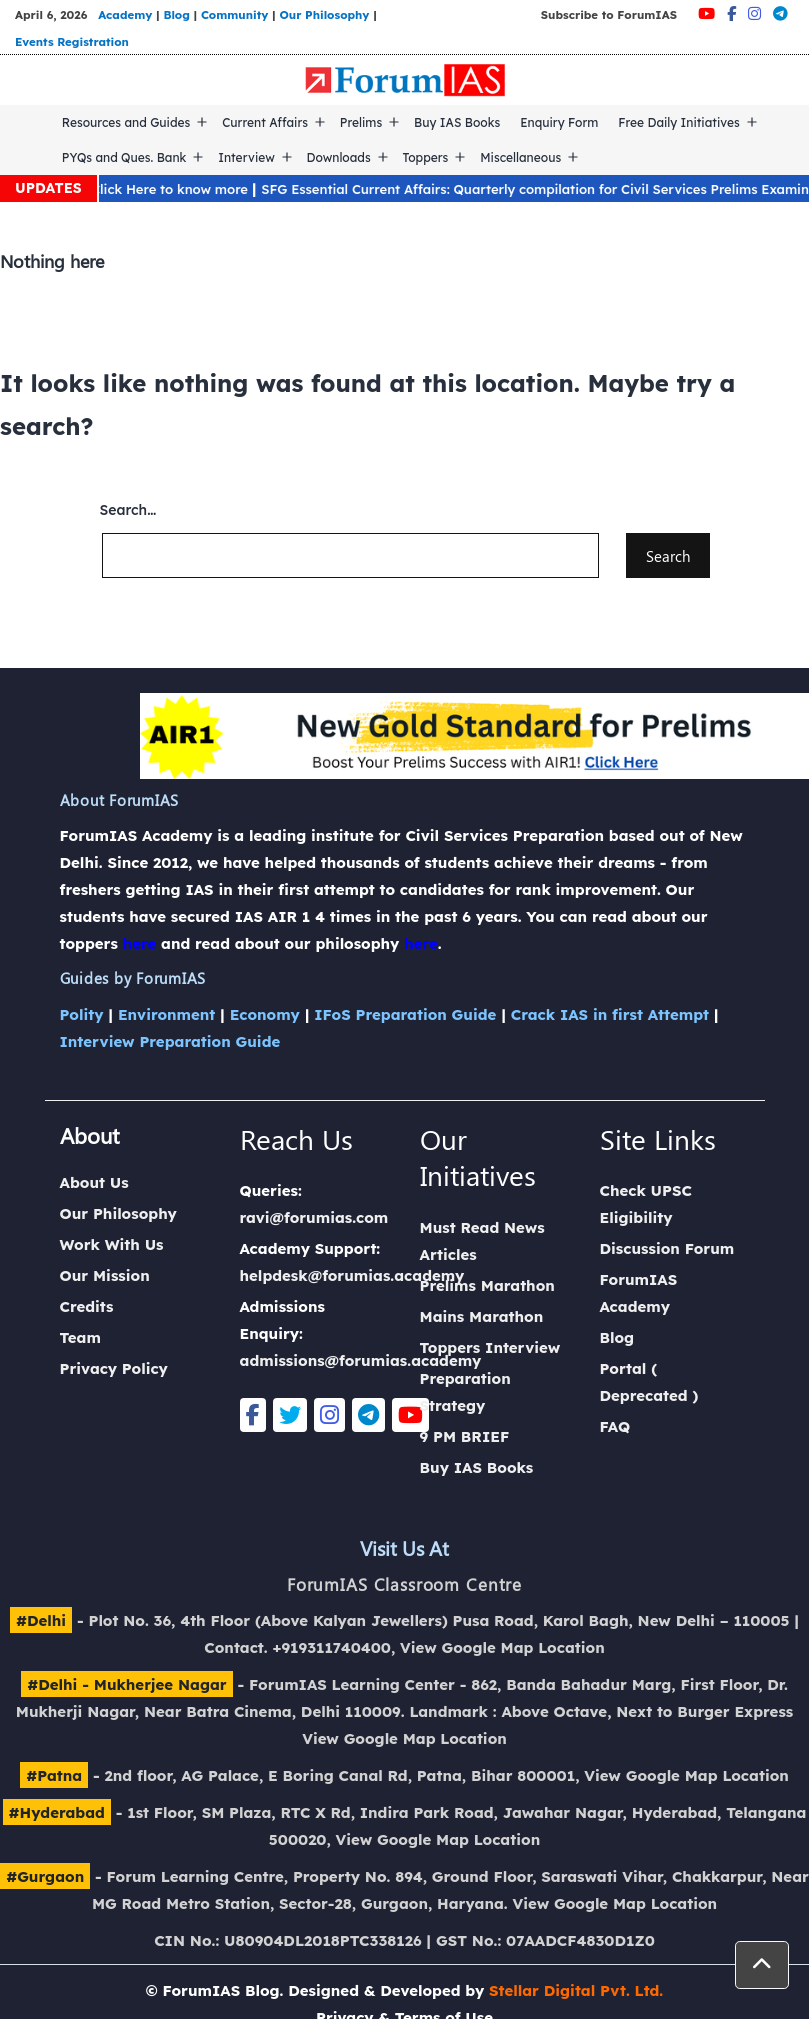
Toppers (426, 157)
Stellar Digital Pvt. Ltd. (576, 1990)
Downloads (339, 157)
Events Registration (72, 41)
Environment (166, 1014)
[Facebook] (731, 13)
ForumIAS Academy (639, 1293)
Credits (87, 1306)
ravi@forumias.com (314, 1217)
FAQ (615, 1426)
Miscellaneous (520, 157)
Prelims (361, 122)
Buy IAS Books (457, 122)
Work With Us (112, 1244)
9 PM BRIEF (465, 1436)
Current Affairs (265, 122)
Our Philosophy (324, 14)
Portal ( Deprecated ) (649, 1382)
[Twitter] (290, 1415)
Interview (246, 157)
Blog (176, 14)
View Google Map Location (502, 1647)
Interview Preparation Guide (170, 1041)
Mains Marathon (482, 1316)
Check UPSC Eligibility (646, 1204)
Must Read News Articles (482, 1241)
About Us (94, 1182)
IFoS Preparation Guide (405, 1014)
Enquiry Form (559, 122)
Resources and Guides (126, 122)
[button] (762, 1965)
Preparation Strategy (465, 1392)
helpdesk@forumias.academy (352, 1275)
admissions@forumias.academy (361, 1360)
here (140, 943)
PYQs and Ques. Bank (124, 157)
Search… (128, 510)
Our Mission (105, 1275)
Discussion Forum (667, 1248)
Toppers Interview (490, 1347)
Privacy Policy (114, 1368)
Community (235, 14)
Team (80, 1337)
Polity (82, 1014)
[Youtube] (706, 13)
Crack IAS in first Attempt (610, 1014)
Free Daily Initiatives (678, 122)
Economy (265, 1014)
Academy (125, 14)
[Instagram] (754, 13)
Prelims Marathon (487, 1285)
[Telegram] (780, 13)
